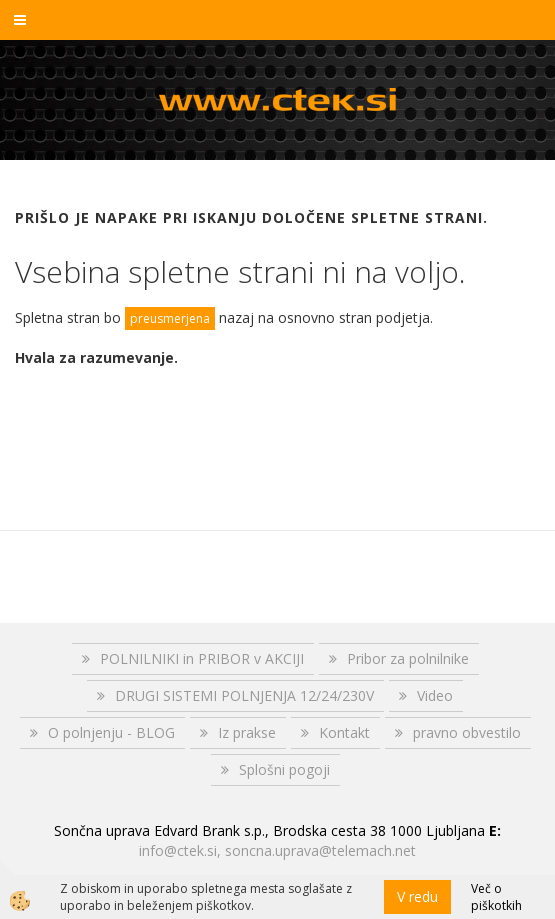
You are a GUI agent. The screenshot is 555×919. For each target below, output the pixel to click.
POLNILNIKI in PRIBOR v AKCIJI (202, 658)
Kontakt (344, 732)
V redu (417, 896)
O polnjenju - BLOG (111, 732)
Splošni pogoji (284, 769)
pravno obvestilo (467, 732)
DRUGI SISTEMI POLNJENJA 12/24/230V (244, 695)
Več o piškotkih (496, 897)
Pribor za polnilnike (408, 658)
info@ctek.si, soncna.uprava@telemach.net (277, 850)
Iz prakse (247, 732)
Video (435, 695)
